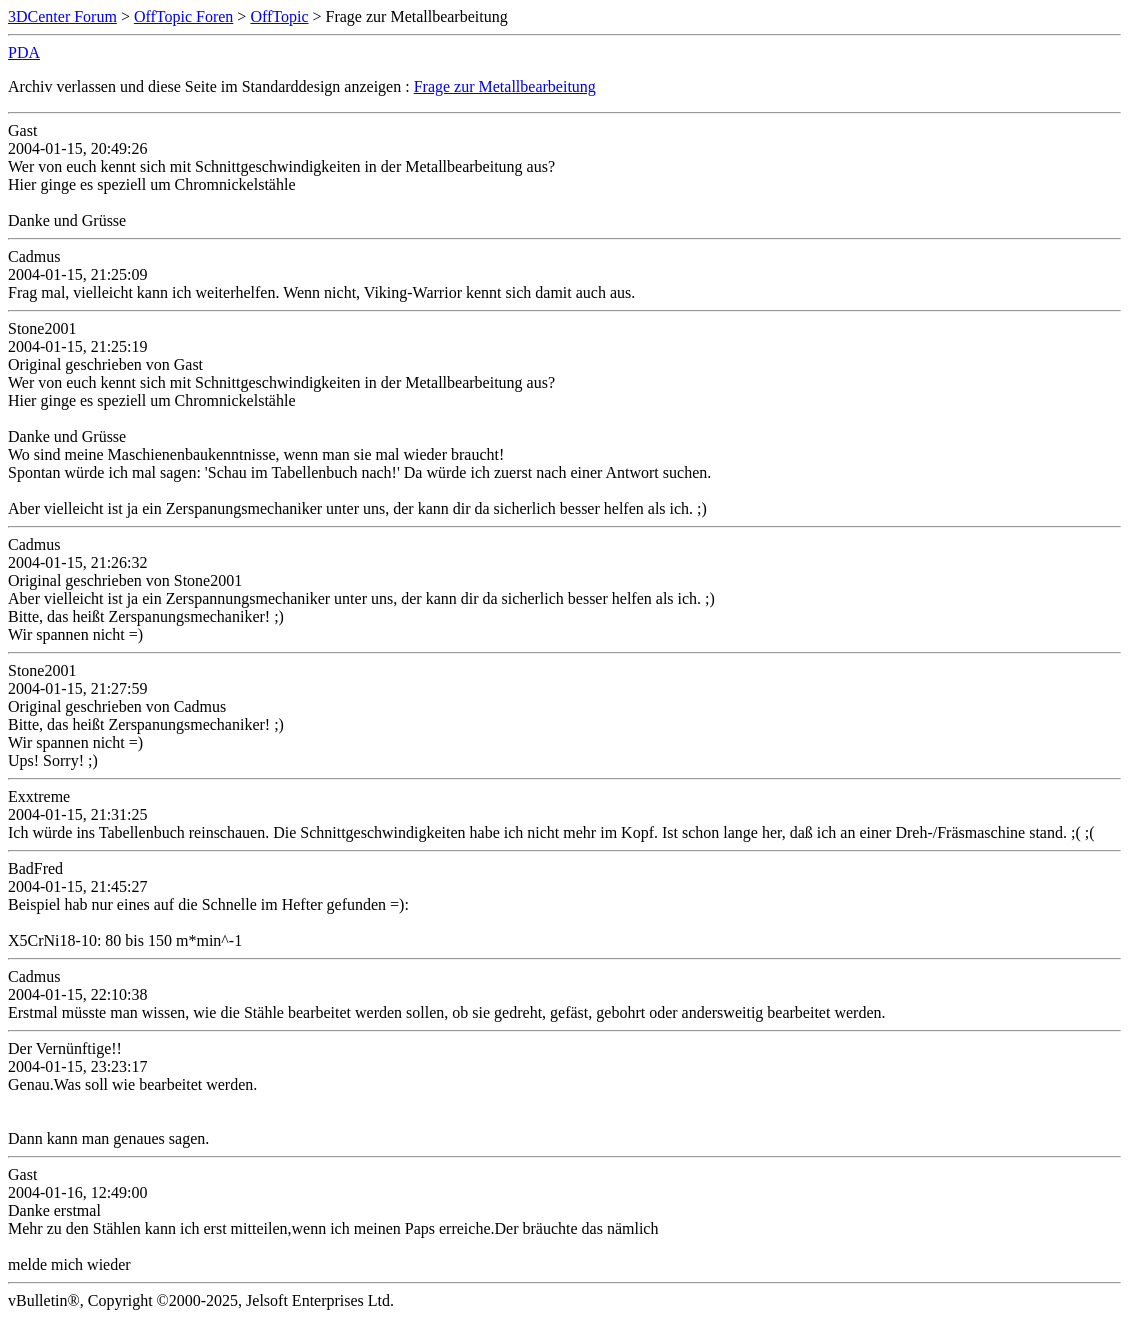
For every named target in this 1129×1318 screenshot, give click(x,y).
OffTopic (279, 16)
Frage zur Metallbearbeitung (505, 86)
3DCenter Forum (62, 16)
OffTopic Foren (183, 16)
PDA (24, 52)
